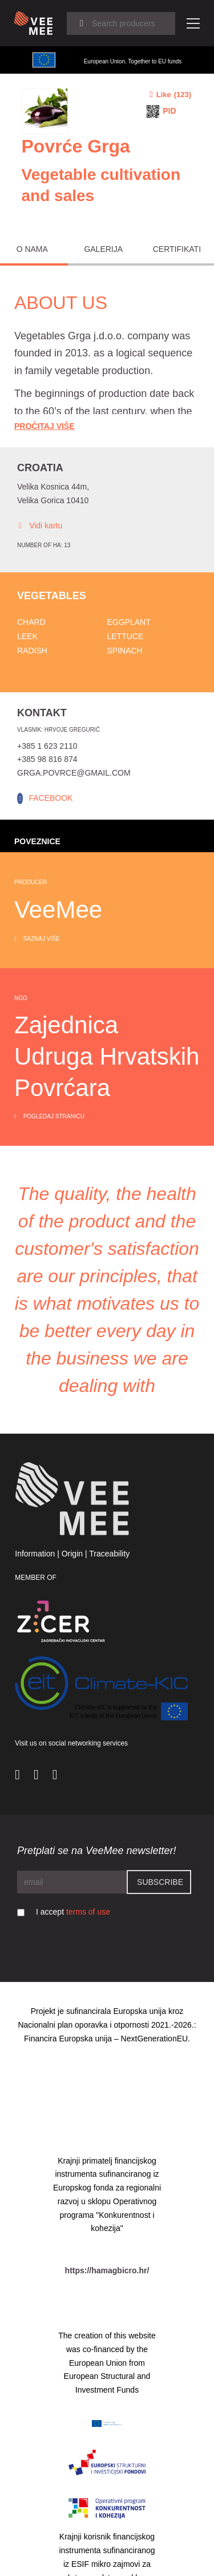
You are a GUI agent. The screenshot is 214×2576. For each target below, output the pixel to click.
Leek (27, 636)
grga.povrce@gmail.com (74, 772)
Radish (32, 650)
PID (169, 110)
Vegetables (51, 595)
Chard (31, 622)
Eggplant (129, 622)
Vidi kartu (39, 526)
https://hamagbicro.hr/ (107, 2270)
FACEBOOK (50, 798)
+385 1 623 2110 (47, 746)
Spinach (125, 650)
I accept (73, 1911)
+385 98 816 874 (47, 759)
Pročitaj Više (44, 426)
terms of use (88, 1911)
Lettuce (125, 636)
